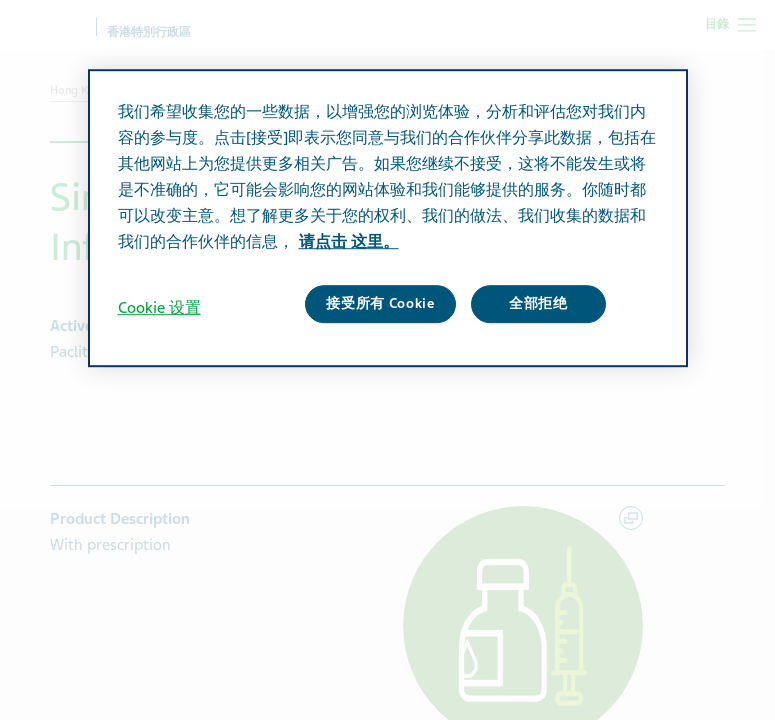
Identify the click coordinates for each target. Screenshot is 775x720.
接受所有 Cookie (380, 303)
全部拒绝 (538, 303)
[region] (388, 218)
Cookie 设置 (159, 308)
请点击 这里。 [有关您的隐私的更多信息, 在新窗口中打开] (349, 242)
